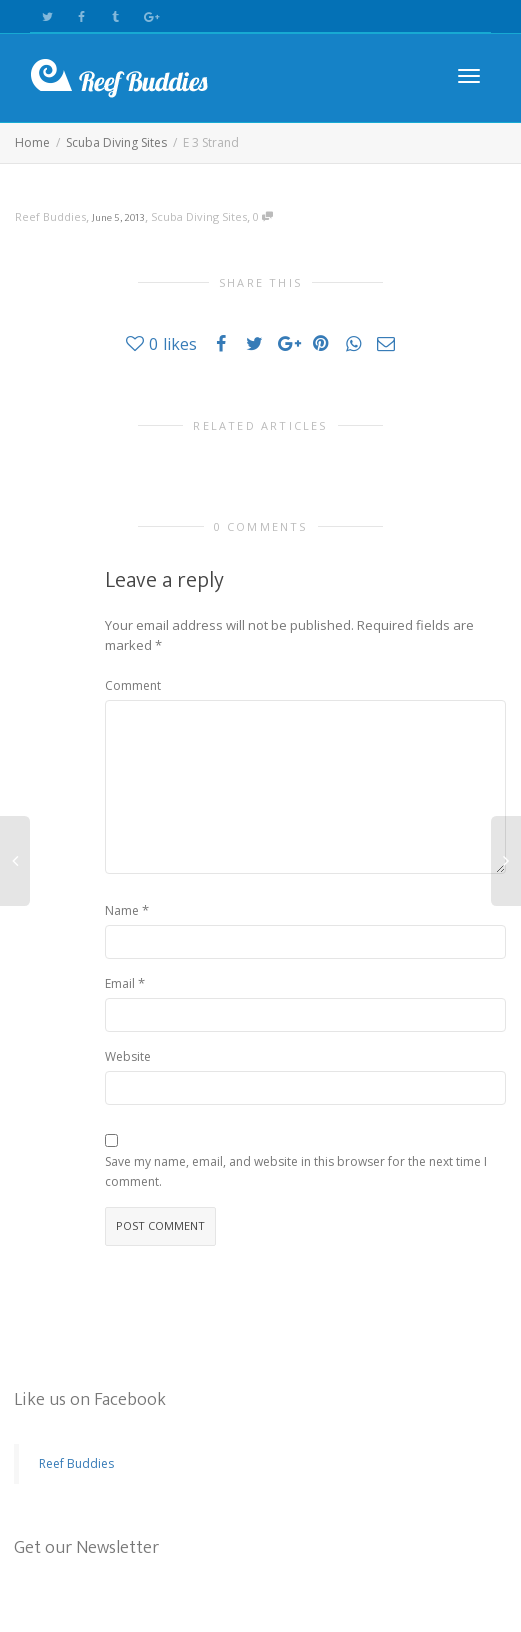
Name (122, 910)
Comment (133, 685)
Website (128, 1056)
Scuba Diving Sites (199, 216)
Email (120, 983)
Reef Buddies (76, 1463)
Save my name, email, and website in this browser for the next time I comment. (296, 1171)
